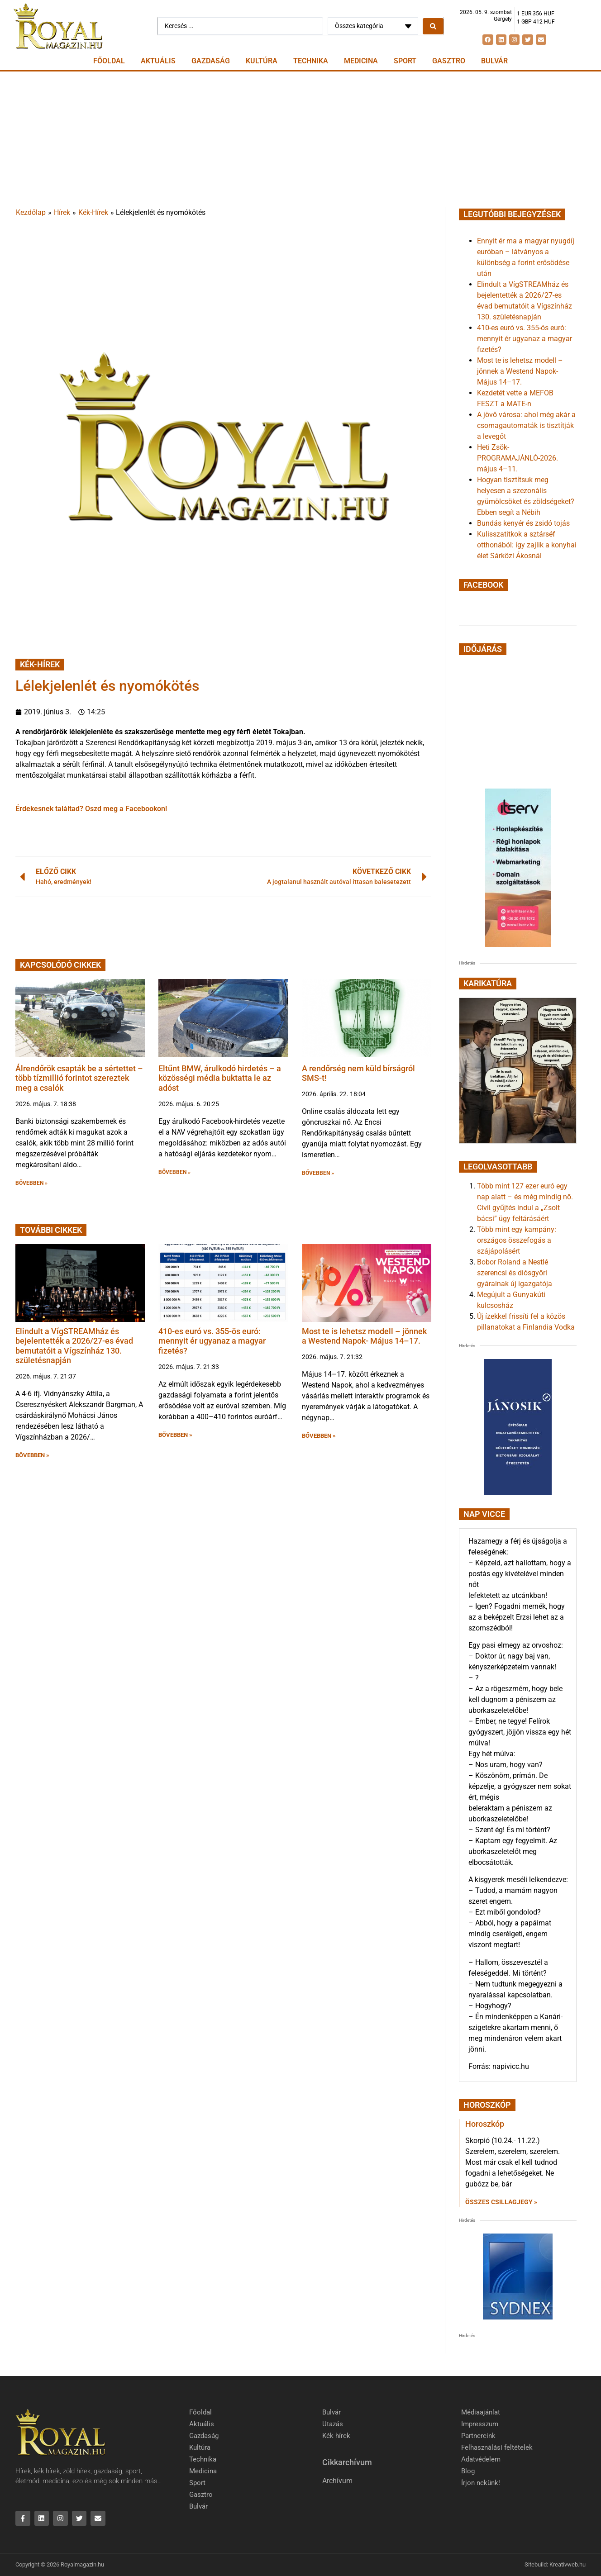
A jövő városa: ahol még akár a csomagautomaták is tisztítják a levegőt (526, 425)
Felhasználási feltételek (497, 2447)
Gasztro (448, 61)
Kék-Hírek (93, 212)
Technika (310, 61)
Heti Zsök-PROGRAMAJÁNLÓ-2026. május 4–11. (517, 458)
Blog (468, 2471)
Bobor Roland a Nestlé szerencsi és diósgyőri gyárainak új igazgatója (514, 1273)
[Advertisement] (300, 139)
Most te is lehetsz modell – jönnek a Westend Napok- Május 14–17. (364, 1336)
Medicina (361, 61)
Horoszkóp (484, 2124)
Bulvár (494, 61)
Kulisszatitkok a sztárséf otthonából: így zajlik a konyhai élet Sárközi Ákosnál (527, 545)
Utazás (332, 2424)
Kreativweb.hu (567, 2565)
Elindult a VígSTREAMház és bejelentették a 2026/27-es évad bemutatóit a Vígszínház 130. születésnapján (74, 1345)
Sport (405, 61)
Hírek (62, 212)
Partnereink (478, 2436)
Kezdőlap (31, 212)
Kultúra (261, 61)
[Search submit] (433, 26)
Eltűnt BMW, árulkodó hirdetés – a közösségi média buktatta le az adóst (219, 1078)
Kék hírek (336, 2436)
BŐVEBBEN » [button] (31, 1183)
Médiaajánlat (480, 2412)
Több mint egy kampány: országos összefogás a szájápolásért (516, 1240)
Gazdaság (210, 61)
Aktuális (158, 61)
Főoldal (109, 61)
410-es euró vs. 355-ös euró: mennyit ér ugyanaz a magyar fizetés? (212, 1340)
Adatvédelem (481, 2459)
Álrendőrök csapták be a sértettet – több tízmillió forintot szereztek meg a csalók (79, 1078)
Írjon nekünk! (480, 2483)
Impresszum (479, 2424)
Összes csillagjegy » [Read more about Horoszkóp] (501, 2201)
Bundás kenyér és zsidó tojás (523, 523)
